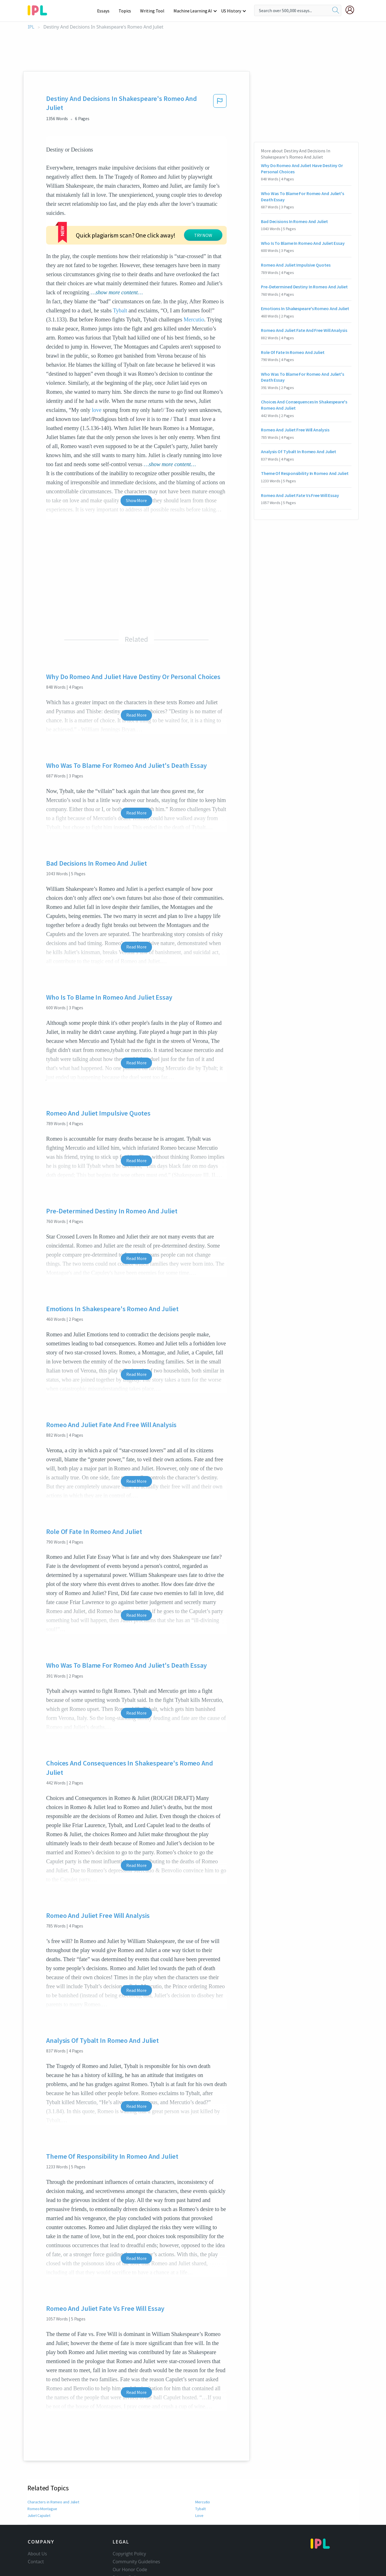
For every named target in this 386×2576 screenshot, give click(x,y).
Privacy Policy (127, 2534)
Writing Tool (154, 11)
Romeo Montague (42, 2465)
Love (199, 2472)
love (96, 367)
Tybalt (120, 267)
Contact (36, 2518)
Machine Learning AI (194, 11)
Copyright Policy (129, 2510)
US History (231, 11)
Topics (127, 11)
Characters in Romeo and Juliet (53, 2458)
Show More (136, 457)
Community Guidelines (136, 2518)
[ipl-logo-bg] (39, 9)
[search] (335, 10)
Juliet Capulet (39, 2472)
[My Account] (352, 10)
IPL (31, 27)
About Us (37, 2510)
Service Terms (127, 2542)
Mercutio (194, 276)
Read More (136, 672)
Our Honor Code (130, 2526)
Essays (106, 11)
